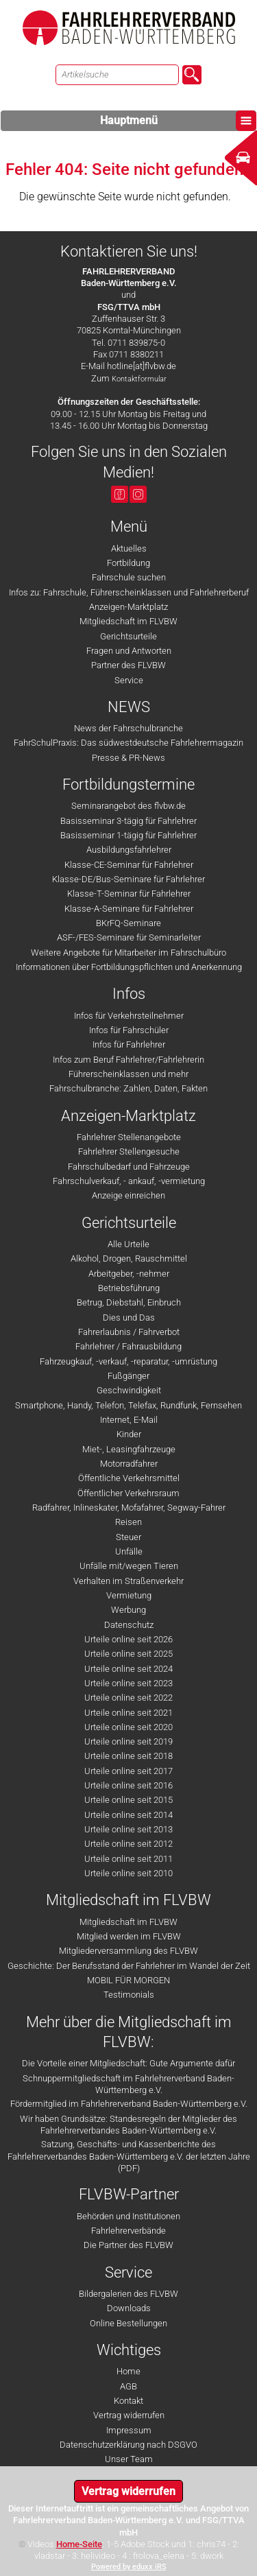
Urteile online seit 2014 (128, 1815)
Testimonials (128, 1994)
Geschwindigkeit (129, 1390)
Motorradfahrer (129, 1463)
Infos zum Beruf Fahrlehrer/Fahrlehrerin (128, 1059)
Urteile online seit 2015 (128, 1800)
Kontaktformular (139, 379)
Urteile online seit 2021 (128, 1713)
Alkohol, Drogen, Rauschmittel (129, 1258)
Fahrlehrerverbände (128, 2230)
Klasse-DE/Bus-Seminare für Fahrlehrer (128, 879)
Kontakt (128, 2401)
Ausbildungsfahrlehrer (128, 849)
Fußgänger (128, 1376)
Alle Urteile (128, 1244)
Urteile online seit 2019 (128, 1741)
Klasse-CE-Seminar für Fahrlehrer (128, 865)
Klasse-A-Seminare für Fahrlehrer (128, 908)
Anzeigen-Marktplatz (128, 607)
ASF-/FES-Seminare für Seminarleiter (129, 937)
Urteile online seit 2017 (128, 1771)
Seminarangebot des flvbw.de (128, 806)
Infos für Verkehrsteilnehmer (129, 1016)
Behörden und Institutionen (128, 2216)
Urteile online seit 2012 (128, 1844)
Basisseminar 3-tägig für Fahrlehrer (128, 821)
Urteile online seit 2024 (128, 1669)
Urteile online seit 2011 (128, 1859)
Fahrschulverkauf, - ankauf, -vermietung (129, 1181)
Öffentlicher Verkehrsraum (128, 1493)
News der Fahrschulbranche (128, 728)
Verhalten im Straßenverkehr (128, 1581)
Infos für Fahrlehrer (129, 1044)
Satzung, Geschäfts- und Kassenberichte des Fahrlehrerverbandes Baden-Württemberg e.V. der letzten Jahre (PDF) (129, 2156)
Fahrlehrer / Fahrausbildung (128, 1346)
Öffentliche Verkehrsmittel (129, 1478)
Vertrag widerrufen (128, 2415)
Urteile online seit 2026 (128, 1639)
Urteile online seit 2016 (128, 1785)
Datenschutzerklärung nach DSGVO (128, 2444)
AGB (128, 2386)
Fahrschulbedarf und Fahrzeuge (129, 1166)
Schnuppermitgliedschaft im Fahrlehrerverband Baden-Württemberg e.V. (128, 2084)
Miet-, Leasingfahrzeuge (128, 1449)
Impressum (128, 2430)
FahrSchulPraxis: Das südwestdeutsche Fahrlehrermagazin (128, 742)
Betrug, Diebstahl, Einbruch (129, 1302)
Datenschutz (129, 1625)
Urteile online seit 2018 (128, 1756)
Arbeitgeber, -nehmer (128, 1273)
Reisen (128, 1522)
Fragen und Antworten (128, 651)
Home (128, 2371)
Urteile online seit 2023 (128, 1683)
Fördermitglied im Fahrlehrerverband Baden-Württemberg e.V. (128, 2104)
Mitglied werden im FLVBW (129, 1936)
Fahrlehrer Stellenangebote (129, 1137)
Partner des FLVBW (128, 665)
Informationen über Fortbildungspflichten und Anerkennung (129, 967)
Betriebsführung (129, 1288)
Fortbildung (128, 563)
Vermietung (128, 1595)
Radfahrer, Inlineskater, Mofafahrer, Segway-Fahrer (128, 1507)
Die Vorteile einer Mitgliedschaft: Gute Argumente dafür (128, 2063)
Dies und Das (129, 1317)
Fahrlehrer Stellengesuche (129, 1151)
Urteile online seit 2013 (128, 1829)
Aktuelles (129, 548)
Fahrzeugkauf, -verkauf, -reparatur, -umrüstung (128, 1361)
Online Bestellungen (128, 2323)
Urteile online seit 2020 (128, 1727)
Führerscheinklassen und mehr (128, 1074)
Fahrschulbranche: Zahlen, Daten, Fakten (128, 1088)
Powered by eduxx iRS (129, 2566)
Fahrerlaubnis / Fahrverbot (129, 1332)
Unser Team (129, 2459)
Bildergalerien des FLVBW (128, 2294)
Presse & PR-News (128, 758)
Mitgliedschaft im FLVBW (128, 621)
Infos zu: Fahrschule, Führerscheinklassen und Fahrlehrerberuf (129, 592)
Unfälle (129, 1551)
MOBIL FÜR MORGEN (128, 1980)
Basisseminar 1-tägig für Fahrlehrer (128, 835)
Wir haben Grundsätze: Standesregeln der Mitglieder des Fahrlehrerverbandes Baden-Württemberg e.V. (128, 2125)
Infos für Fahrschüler (129, 1030)
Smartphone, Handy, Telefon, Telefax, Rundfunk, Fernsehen (128, 1405)
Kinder (129, 1434)
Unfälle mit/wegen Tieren (128, 1566)
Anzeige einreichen (128, 1195)
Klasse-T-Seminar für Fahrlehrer (129, 893)
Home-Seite (79, 2544)
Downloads (129, 2308)
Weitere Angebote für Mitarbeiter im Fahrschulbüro (128, 952)
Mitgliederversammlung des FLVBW (128, 1951)
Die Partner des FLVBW (128, 2245)
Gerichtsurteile (128, 636)
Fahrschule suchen (129, 577)
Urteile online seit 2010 (128, 1873)
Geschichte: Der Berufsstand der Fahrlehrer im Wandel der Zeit (129, 1966)
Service (128, 680)
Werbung (128, 1610)
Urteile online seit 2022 (128, 1697)
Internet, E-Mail (129, 1420)
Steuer (128, 1537)
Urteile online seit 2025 (128, 1654)
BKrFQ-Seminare (128, 923)
